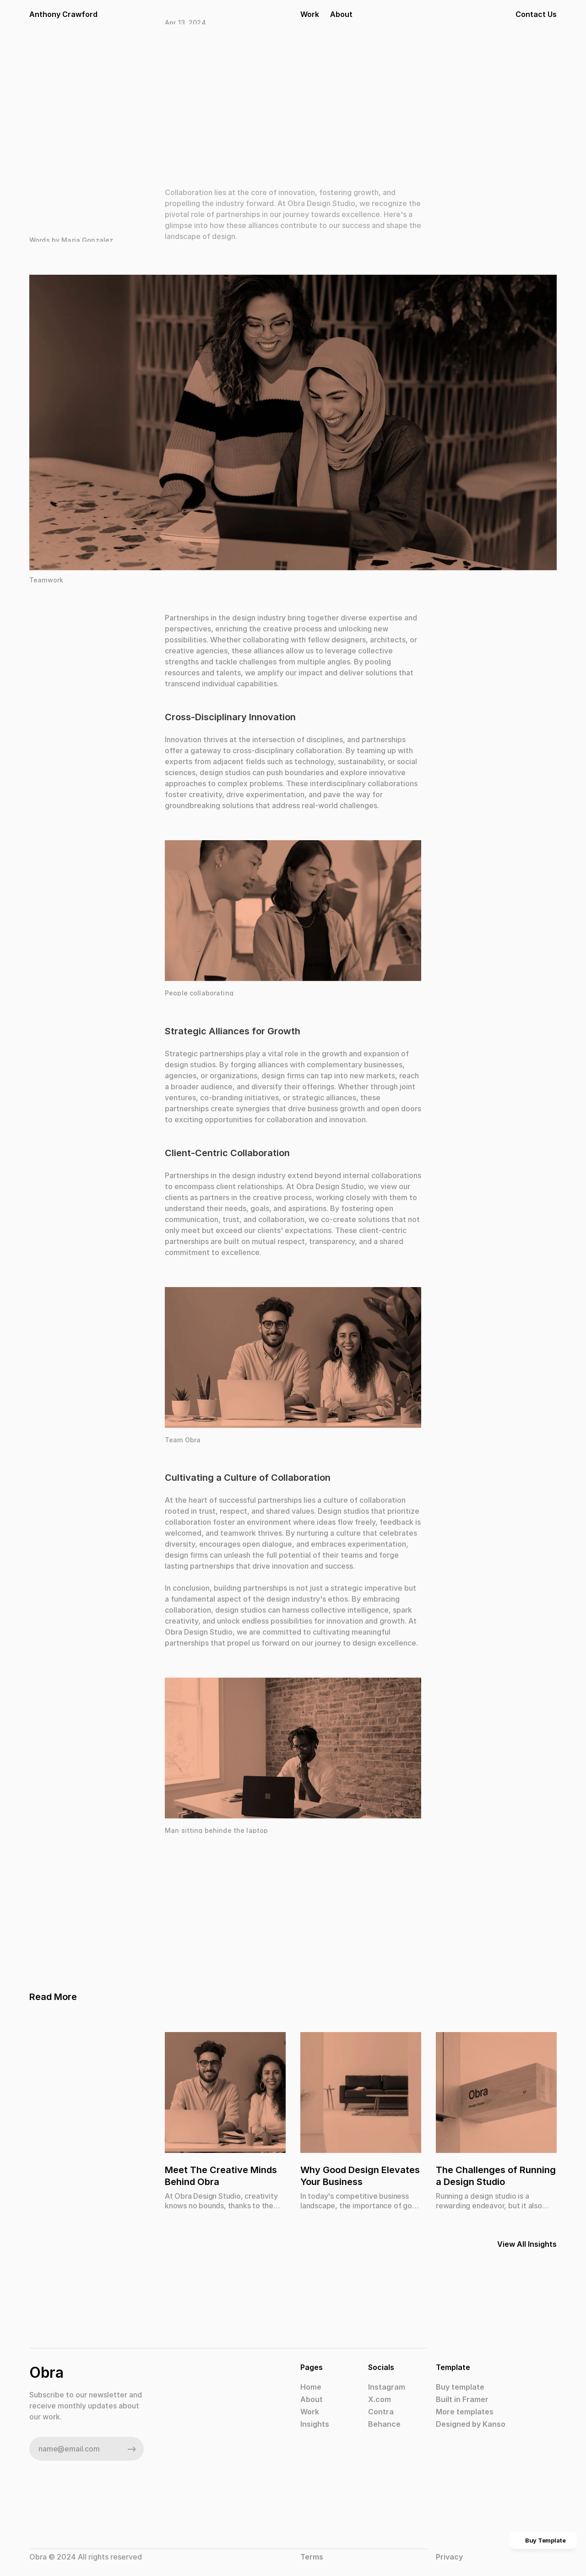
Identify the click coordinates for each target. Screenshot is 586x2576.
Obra (46, 2372)
